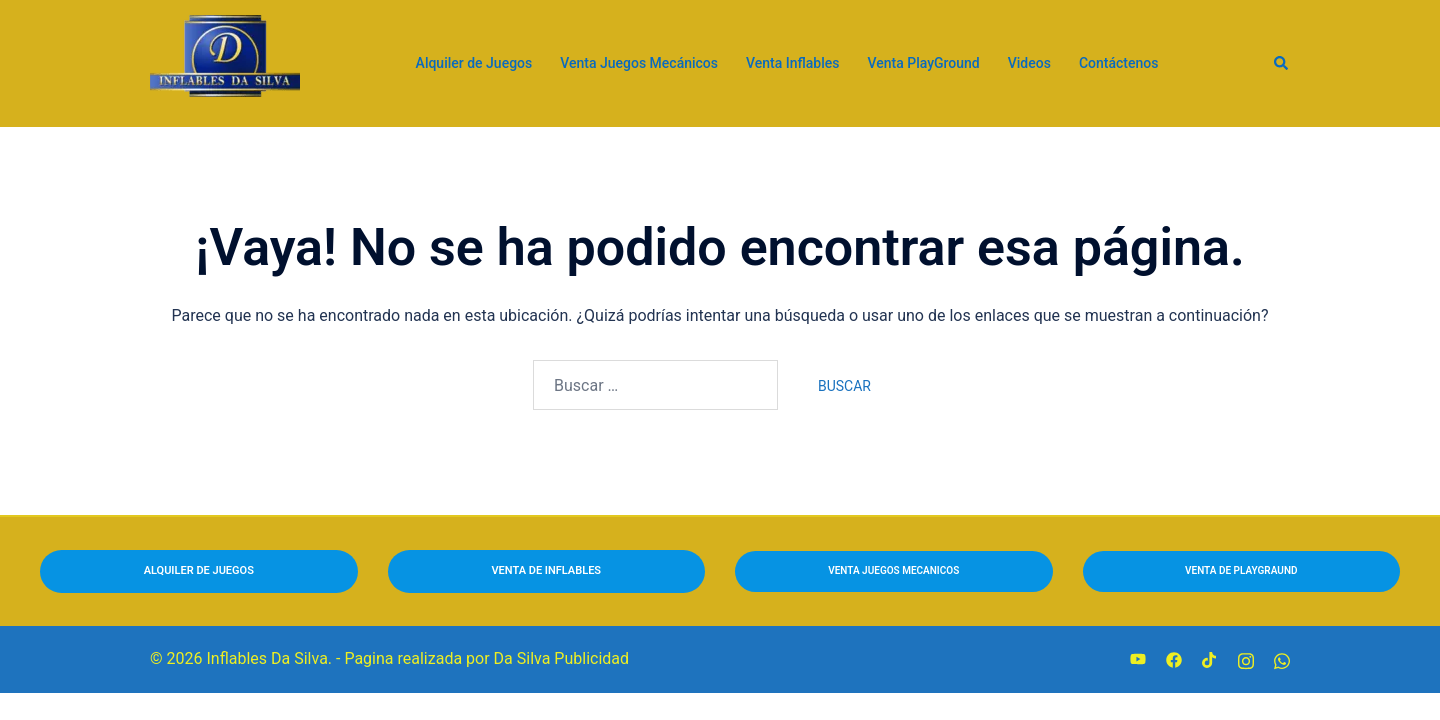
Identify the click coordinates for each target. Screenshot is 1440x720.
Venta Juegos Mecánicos (639, 63)
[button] (1282, 63)
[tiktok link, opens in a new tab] (1210, 658)
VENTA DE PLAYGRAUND (1241, 570)
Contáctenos (1119, 63)
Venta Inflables (792, 63)
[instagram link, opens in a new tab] (1246, 658)
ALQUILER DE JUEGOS (199, 570)
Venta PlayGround (923, 63)
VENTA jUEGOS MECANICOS (893, 570)
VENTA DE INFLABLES (546, 570)
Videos (1029, 63)
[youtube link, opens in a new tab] (1138, 658)
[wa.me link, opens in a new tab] (1282, 658)
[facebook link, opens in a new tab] (1174, 658)
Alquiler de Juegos (474, 63)
